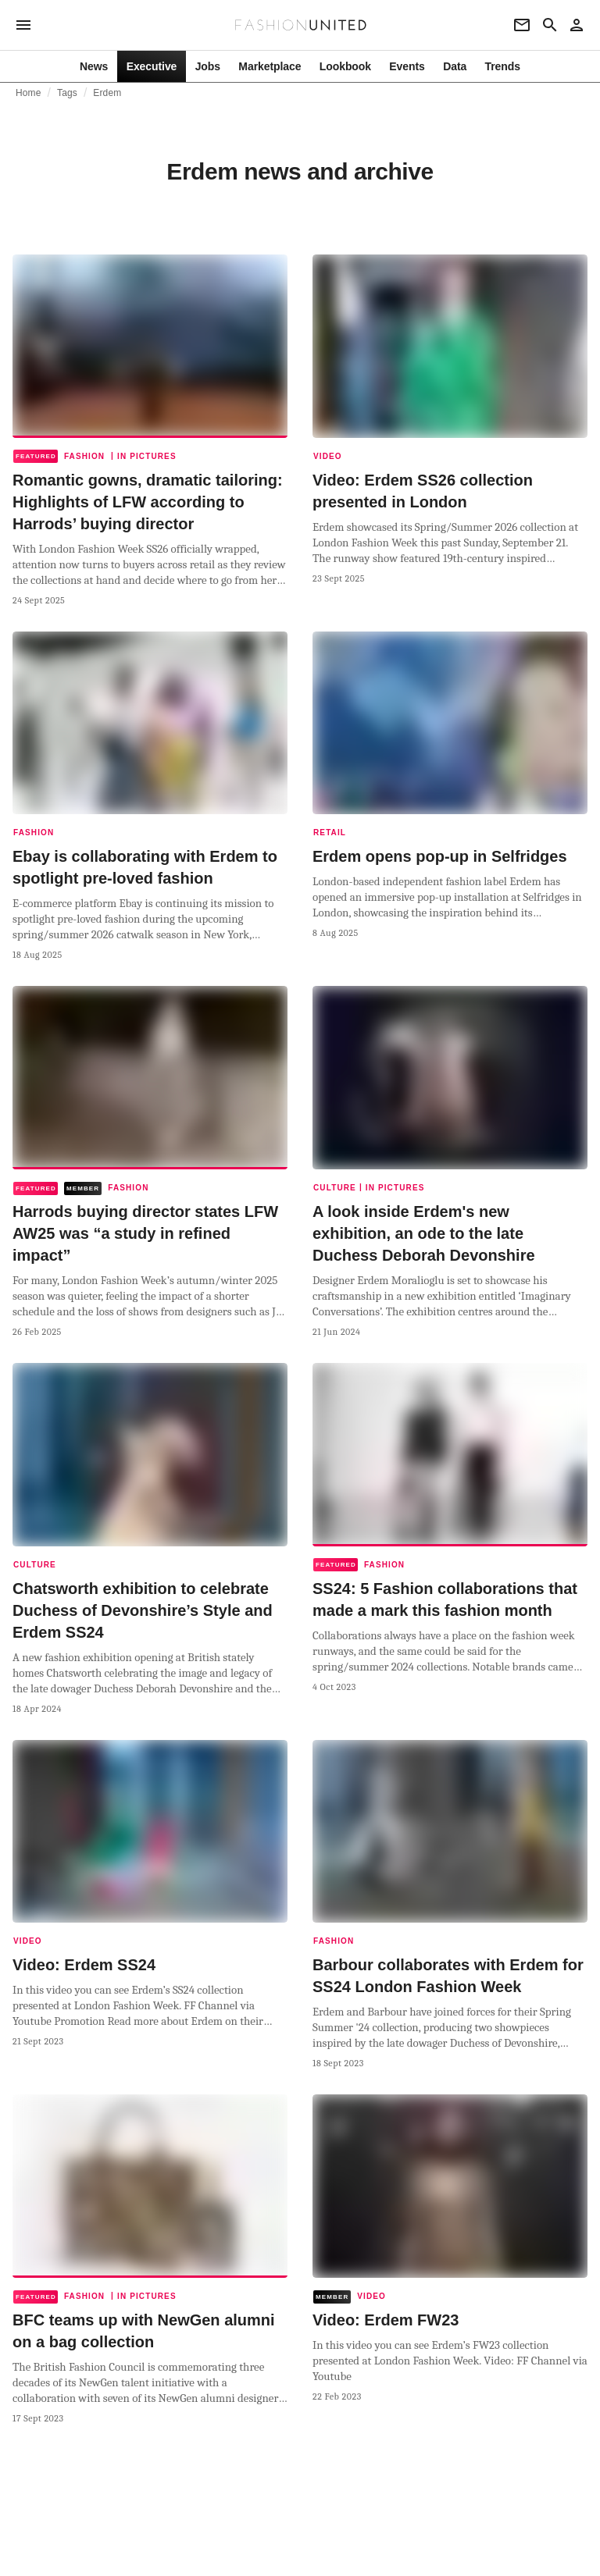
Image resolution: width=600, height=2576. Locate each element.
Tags (67, 92)
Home (28, 92)
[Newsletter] (522, 25)
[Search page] (550, 25)
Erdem (107, 92)
